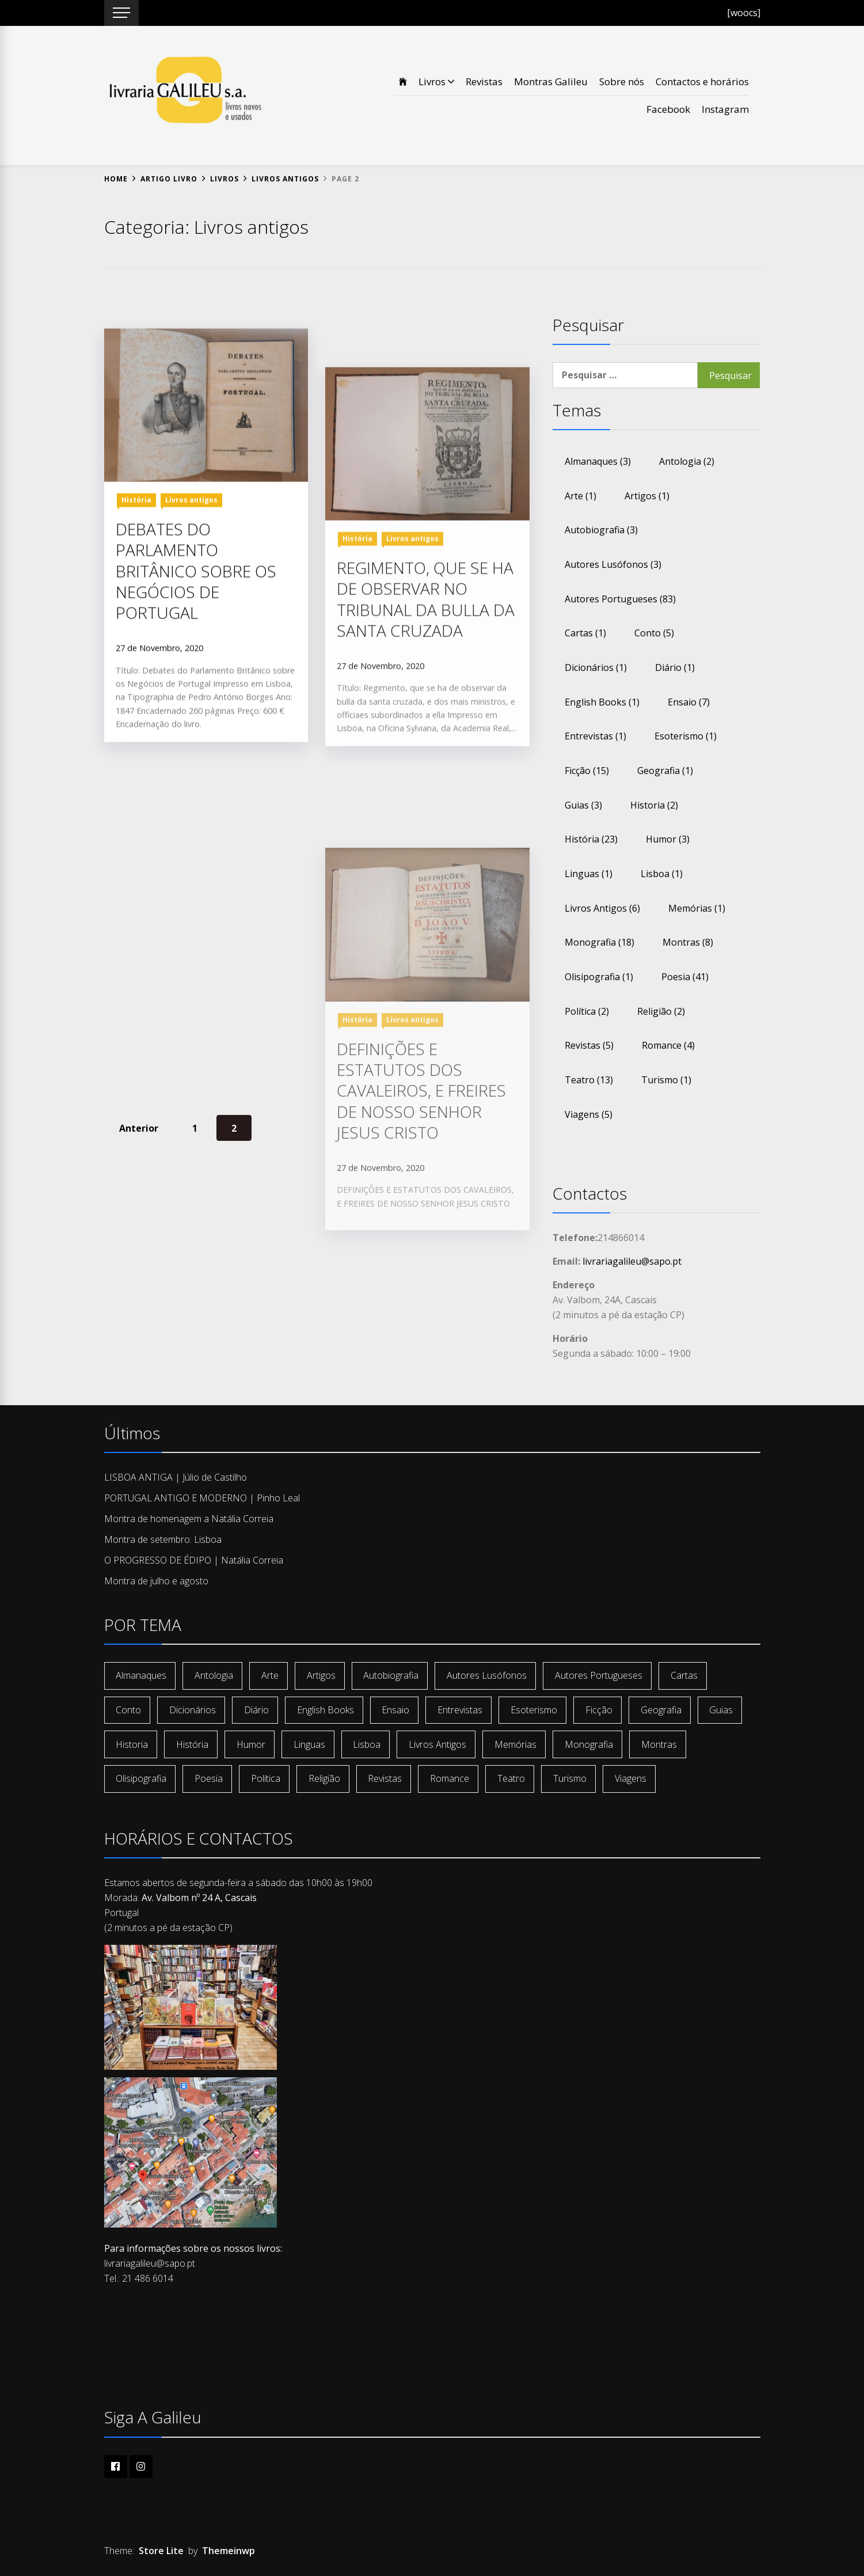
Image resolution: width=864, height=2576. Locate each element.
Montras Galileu (551, 81)
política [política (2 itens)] (587, 1011)
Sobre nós (621, 81)
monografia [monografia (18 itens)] (599, 942)
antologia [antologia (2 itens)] (686, 461)
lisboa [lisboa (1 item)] (662, 873)
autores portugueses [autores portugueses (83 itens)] (620, 599)
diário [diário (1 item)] (675, 667)
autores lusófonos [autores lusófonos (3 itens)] (613, 564)
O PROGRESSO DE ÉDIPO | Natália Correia (193, 1560)
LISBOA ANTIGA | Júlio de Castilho (175, 1477)
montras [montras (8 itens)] (688, 942)
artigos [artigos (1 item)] (647, 496)
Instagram (725, 109)
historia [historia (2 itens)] (654, 805)
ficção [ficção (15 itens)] (587, 770)
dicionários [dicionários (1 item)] (596, 667)
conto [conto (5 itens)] (654, 633)
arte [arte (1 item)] (580, 496)
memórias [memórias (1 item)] (696, 908)
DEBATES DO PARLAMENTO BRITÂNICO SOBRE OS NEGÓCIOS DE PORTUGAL (196, 720)
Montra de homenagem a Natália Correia (188, 1518)
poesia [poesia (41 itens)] (685, 976)
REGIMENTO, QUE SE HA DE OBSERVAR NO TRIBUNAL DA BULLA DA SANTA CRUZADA (426, 855)
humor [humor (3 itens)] (668, 839)
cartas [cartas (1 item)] (585, 633)
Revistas (484, 81)
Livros (436, 81)
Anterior (138, 1128)
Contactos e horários (702, 81)
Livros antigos (191, 649)
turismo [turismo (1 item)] (666, 1079)
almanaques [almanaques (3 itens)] (598, 461)
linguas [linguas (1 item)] (588, 873)
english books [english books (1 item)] (602, 702)
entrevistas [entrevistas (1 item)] (595, 736)
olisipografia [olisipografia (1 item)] (599, 976)
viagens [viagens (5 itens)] (588, 1114)
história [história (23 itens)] (591, 839)
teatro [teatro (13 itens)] (589, 1079)
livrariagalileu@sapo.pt (632, 1261)
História (136, 649)
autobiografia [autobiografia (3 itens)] (601, 529)
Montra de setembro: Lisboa (163, 1539)
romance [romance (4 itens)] (668, 1045)
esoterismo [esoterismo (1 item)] (685, 736)
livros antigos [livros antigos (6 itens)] (602, 908)
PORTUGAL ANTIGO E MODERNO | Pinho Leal (202, 1498)
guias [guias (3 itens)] (583, 805)
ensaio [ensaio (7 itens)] (689, 702)
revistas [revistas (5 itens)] (589, 1045)
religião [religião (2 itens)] (661, 1011)
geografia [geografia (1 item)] (665, 770)
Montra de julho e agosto (156, 1581)
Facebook (668, 109)
